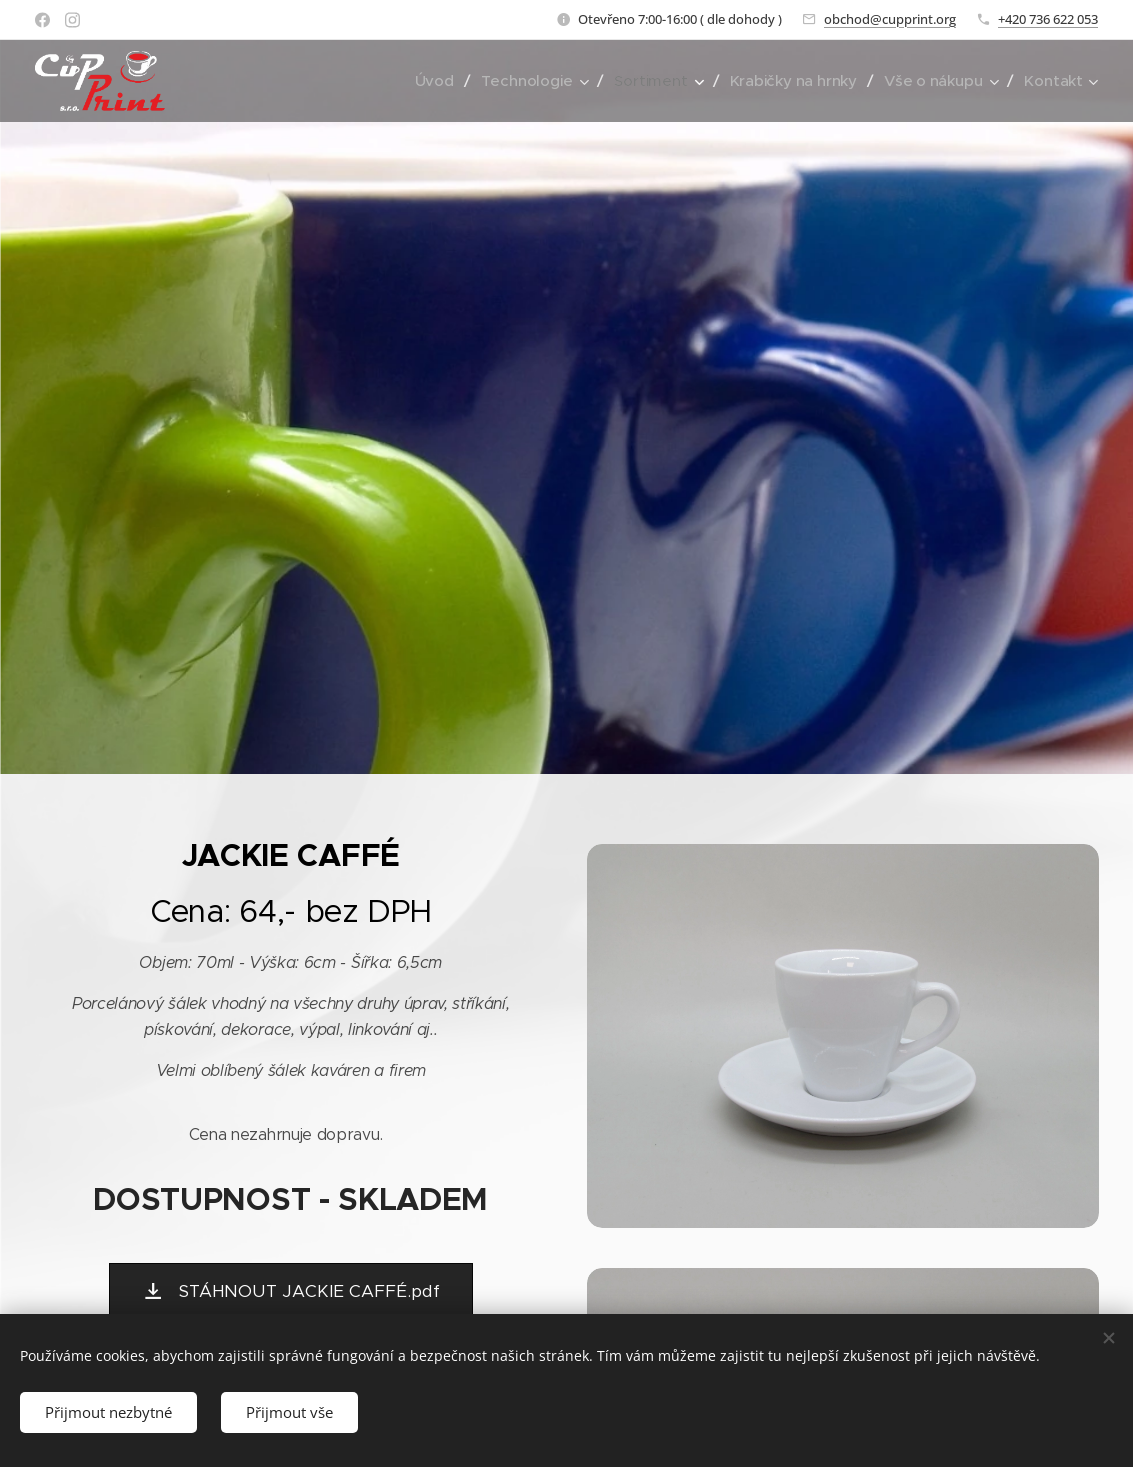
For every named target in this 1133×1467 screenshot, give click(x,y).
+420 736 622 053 (1048, 19)
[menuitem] (428, 81)
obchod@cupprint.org (890, 19)
